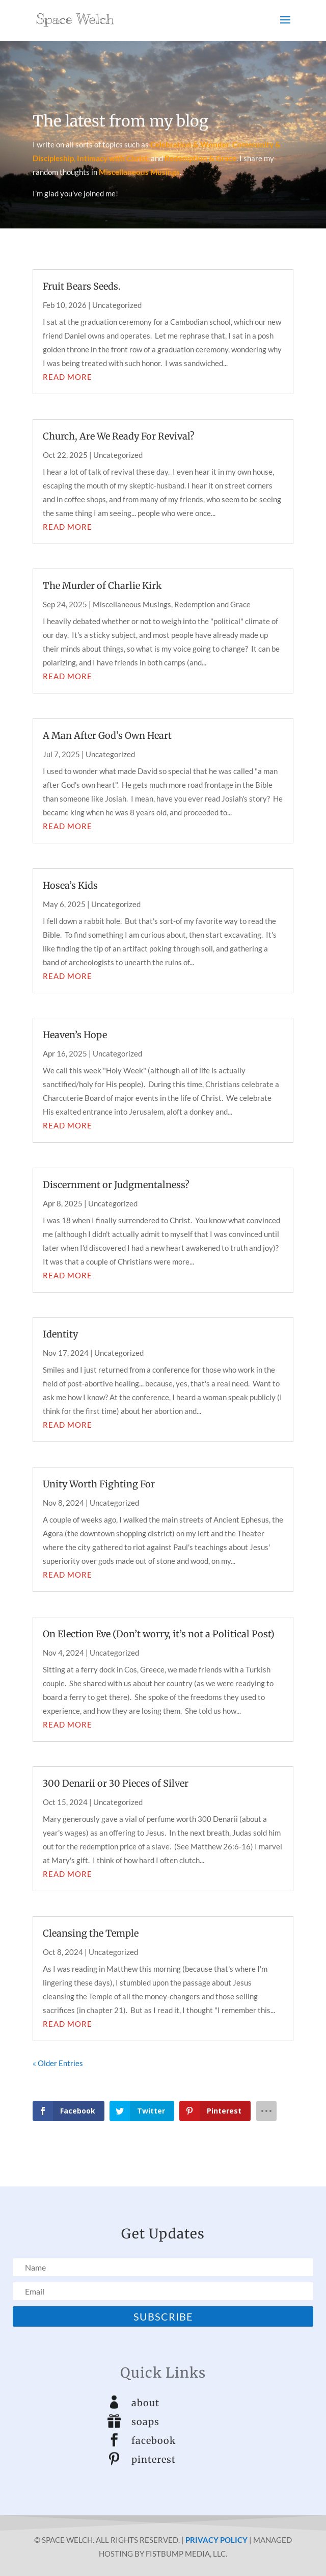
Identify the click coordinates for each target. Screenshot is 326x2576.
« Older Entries (58, 2063)
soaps (145, 2422)
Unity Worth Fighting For (99, 1484)
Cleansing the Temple (91, 1933)
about (145, 2403)
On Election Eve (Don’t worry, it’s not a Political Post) (159, 1634)
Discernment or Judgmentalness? (116, 1185)
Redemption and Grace (212, 604)
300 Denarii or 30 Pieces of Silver (115, 1783)
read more (67, 376)
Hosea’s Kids (70, 885)
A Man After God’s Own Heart (107, 735)
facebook (153, 2440)
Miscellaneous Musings (132, 604)
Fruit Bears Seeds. (82, 286)
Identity (60, 1334)
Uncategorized (117, 305)
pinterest (153, 2459)
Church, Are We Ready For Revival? (119, 436)
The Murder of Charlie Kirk (102, 585)
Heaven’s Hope (75, 1035)
